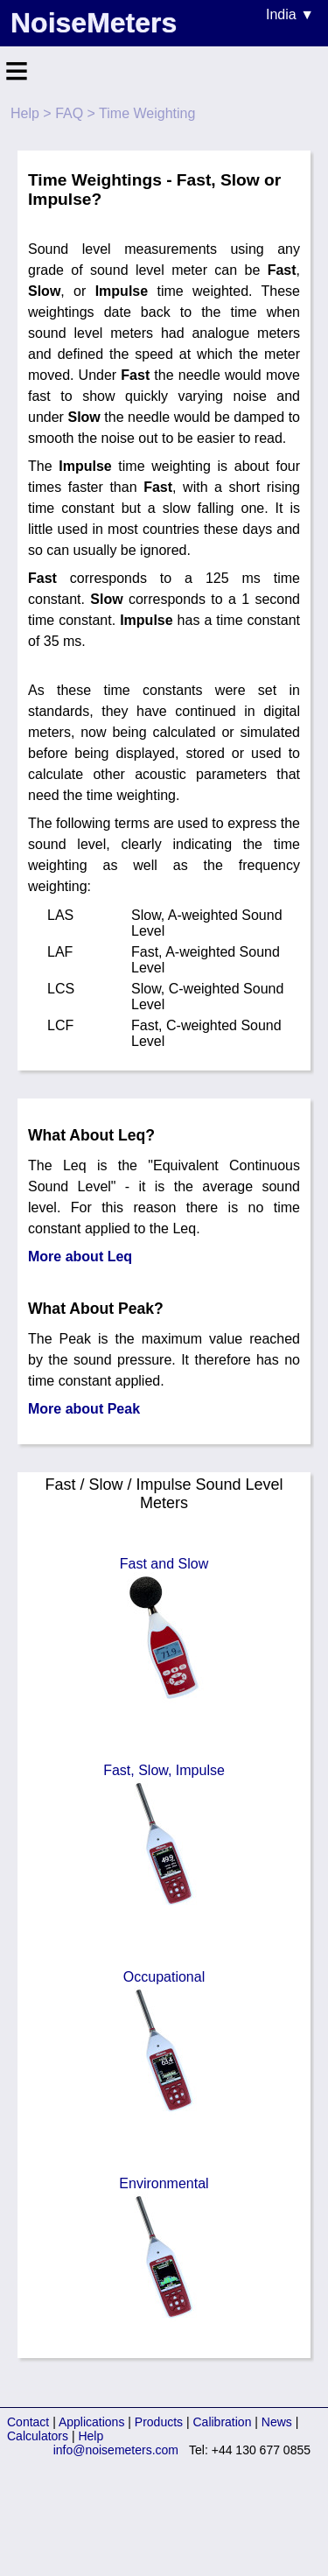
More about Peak (84, 1408)
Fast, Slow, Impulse (164, 1836)
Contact (28, 2422)
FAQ (69, 113)
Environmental (164, 2249)
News (277, 2422)
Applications (92, 2422)
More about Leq (80, 1256)
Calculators (37, 2436)
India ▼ (290, 14)
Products (159, 2422)
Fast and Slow (164, 1629)
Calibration (222, 2422)
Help (24, 113)
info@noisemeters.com (115, 2450)
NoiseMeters (93, 23)
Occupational (164, 2042)
